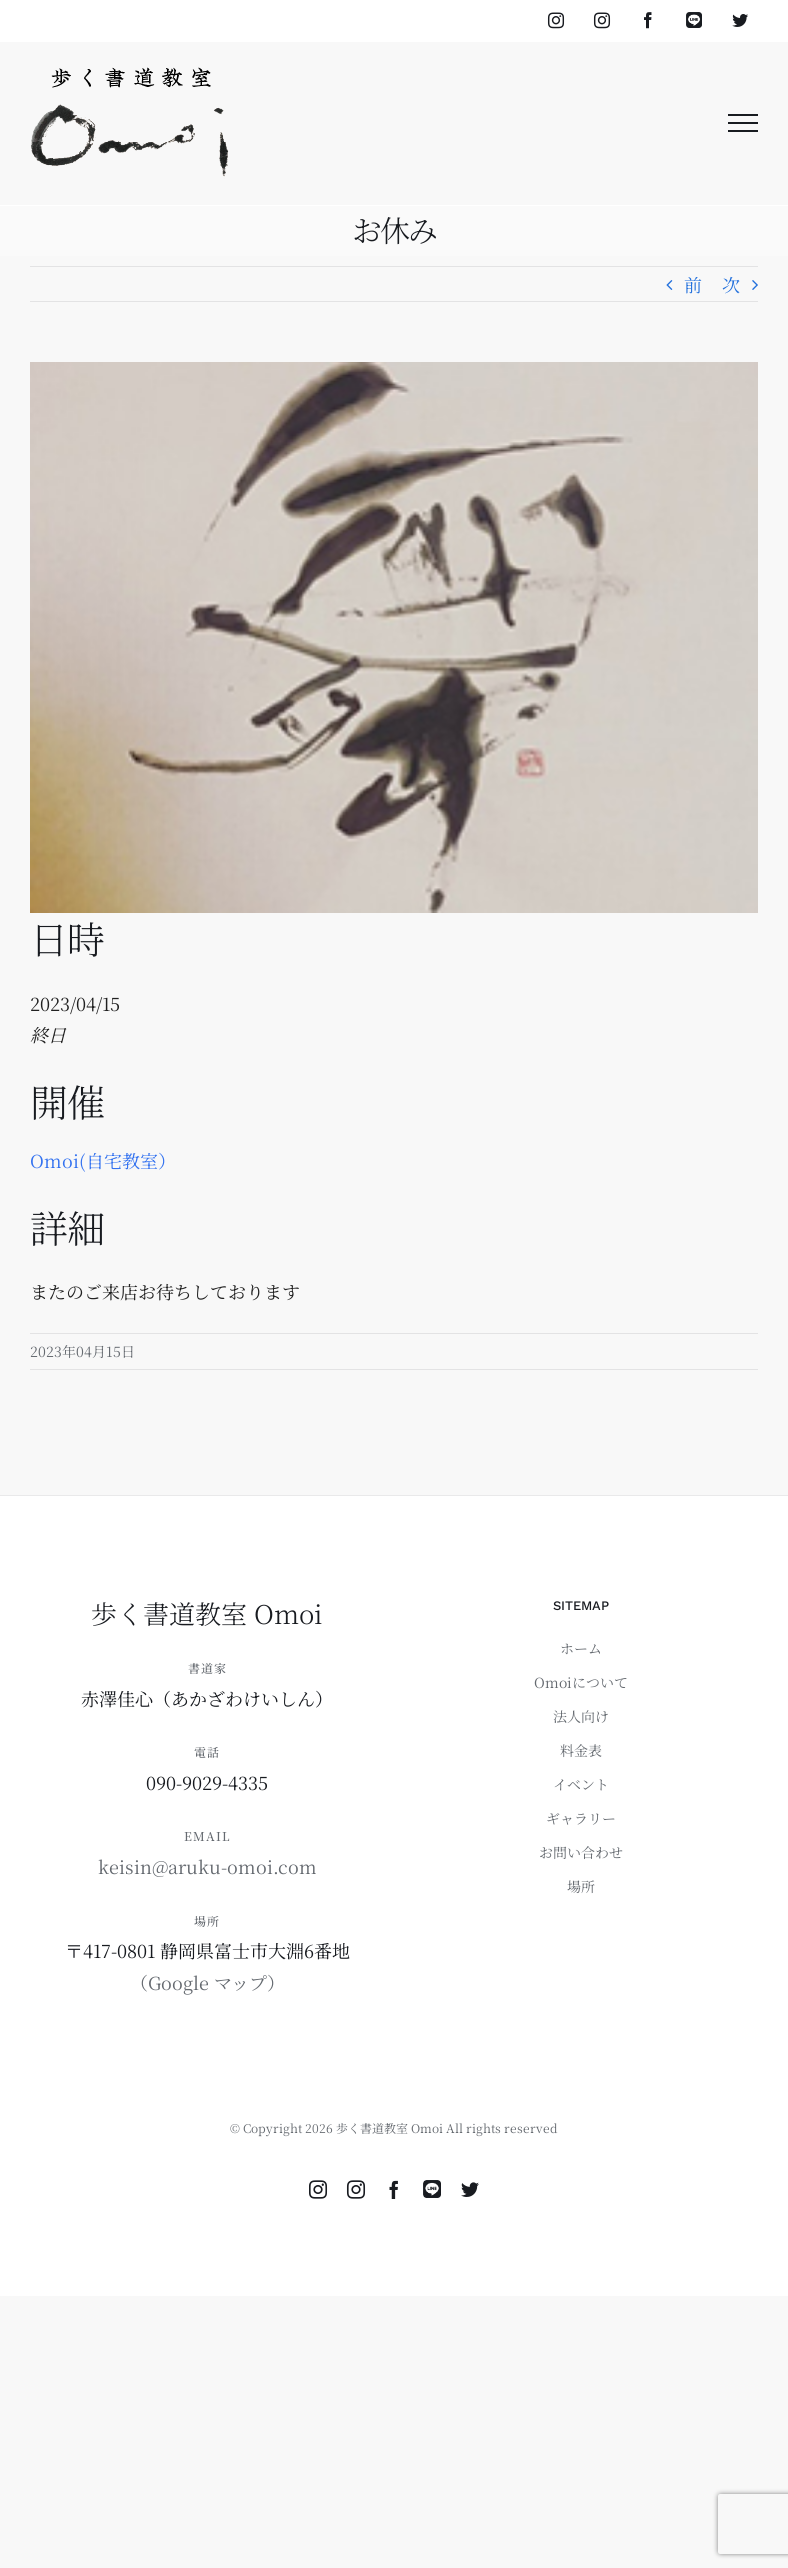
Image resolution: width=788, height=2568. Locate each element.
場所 (581, 1886)
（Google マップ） (207, 1982)
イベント (581, 1784)
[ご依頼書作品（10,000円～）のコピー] (394, 637)
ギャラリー (581, 1818)
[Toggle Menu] (743, 123)
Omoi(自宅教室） (103, 1160)
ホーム (581, 1648)
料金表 (581, 1750)
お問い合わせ (581, 1852)
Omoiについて (581, 1682)
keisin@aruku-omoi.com (207, 1866)
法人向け (581, 1716)
